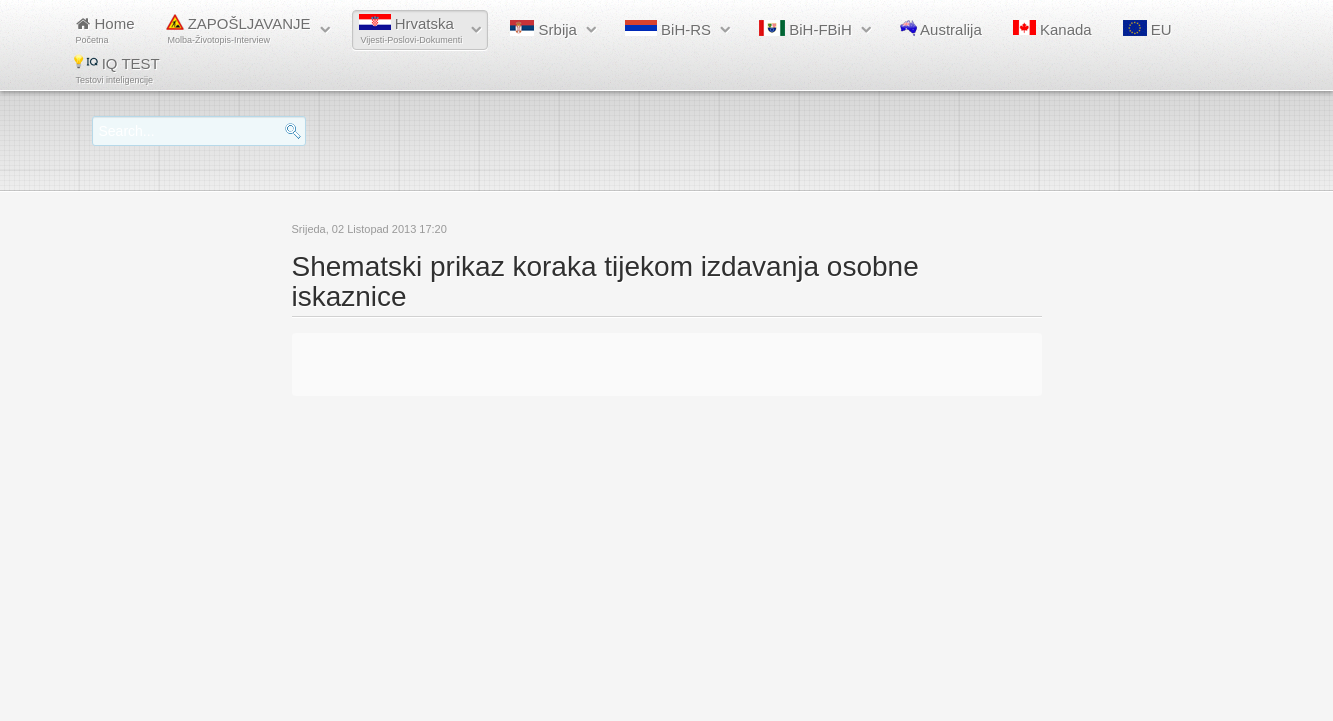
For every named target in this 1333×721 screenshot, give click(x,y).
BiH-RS (668, 29)
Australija (941, 29)
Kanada (1052, 29)
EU (1147, 29)
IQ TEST (117, 69)
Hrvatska (411, 29)
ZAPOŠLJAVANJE (238, 29)
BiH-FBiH (805, 29)
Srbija (543, 29)
